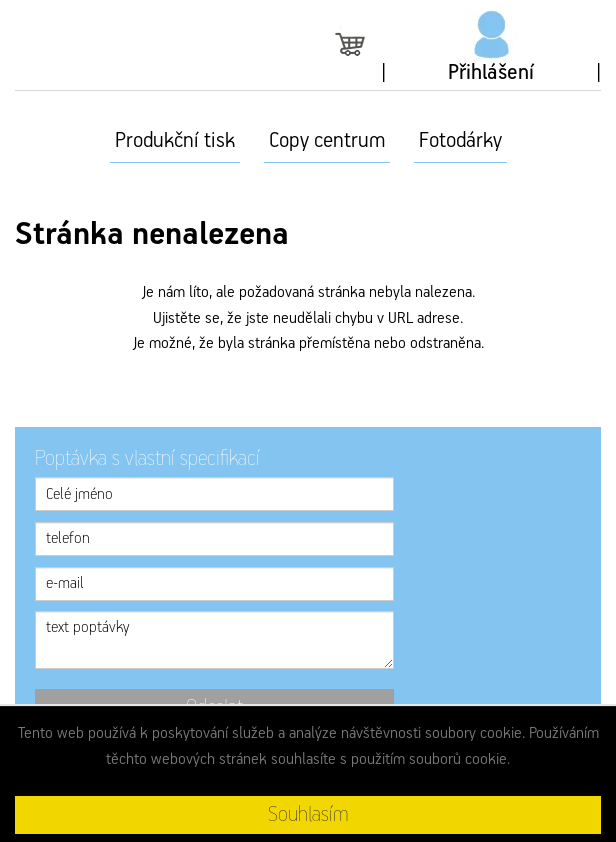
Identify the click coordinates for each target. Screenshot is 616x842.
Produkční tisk (175, 141)
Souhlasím (308, 815)
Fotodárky (460, 141)
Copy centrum (327, 141)
